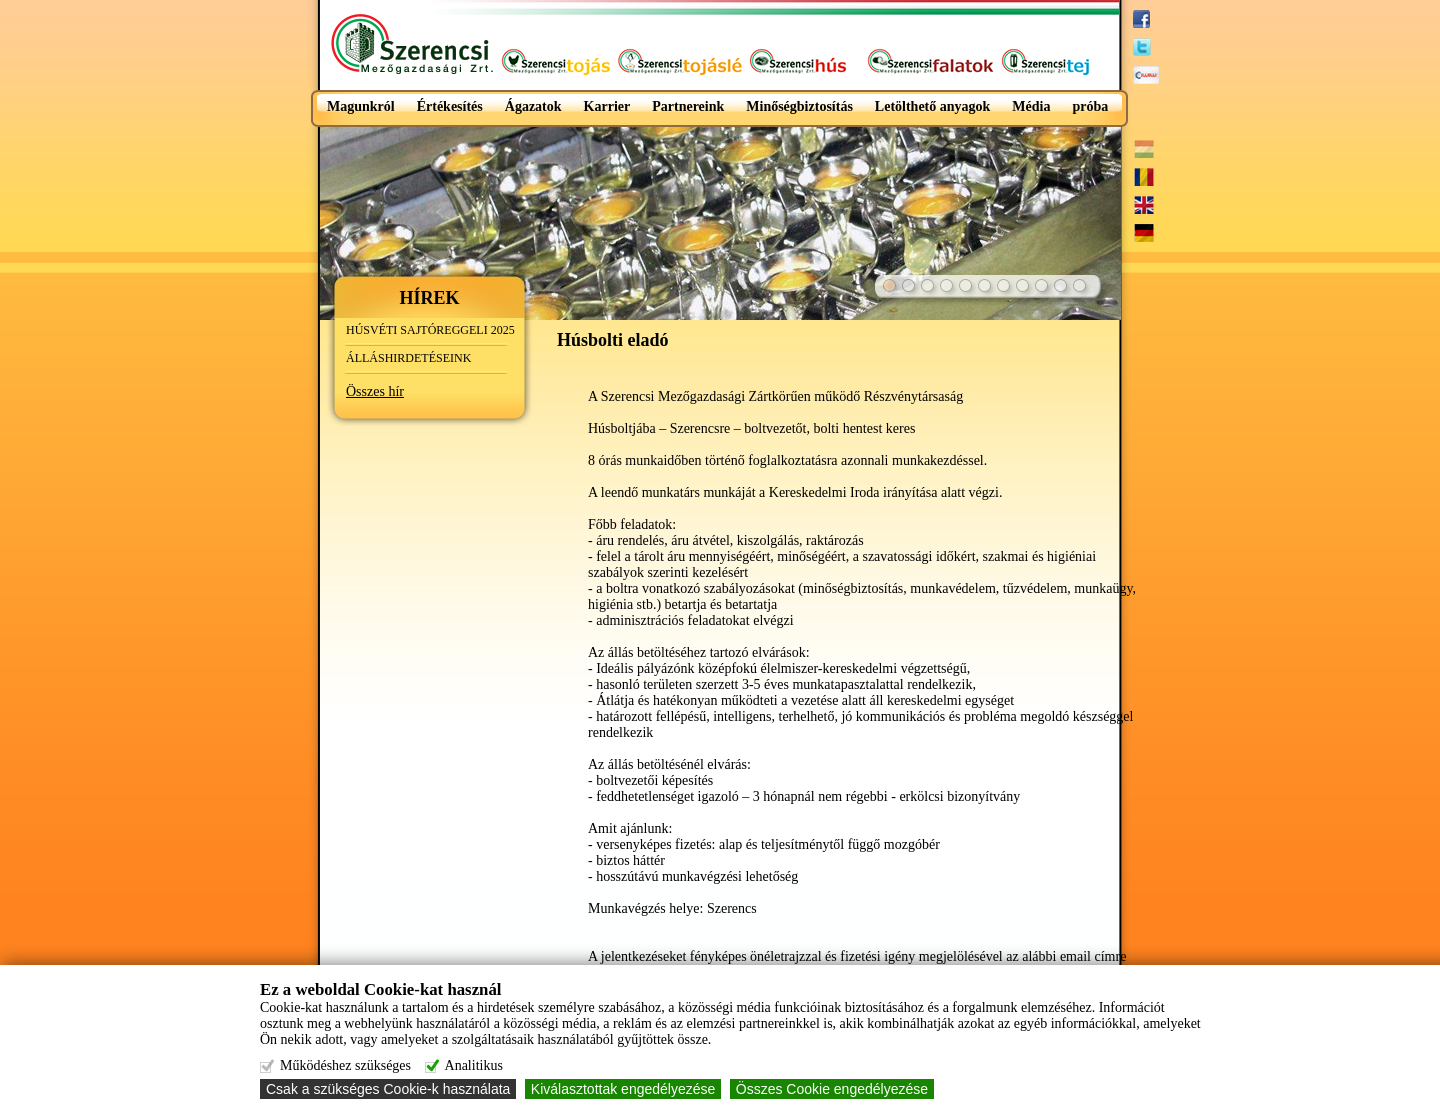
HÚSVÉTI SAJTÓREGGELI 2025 (430, 330)
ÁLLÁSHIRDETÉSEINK (408, 358)
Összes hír (375, 391)
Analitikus (474, 1065)
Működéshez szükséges (345, 1065)
